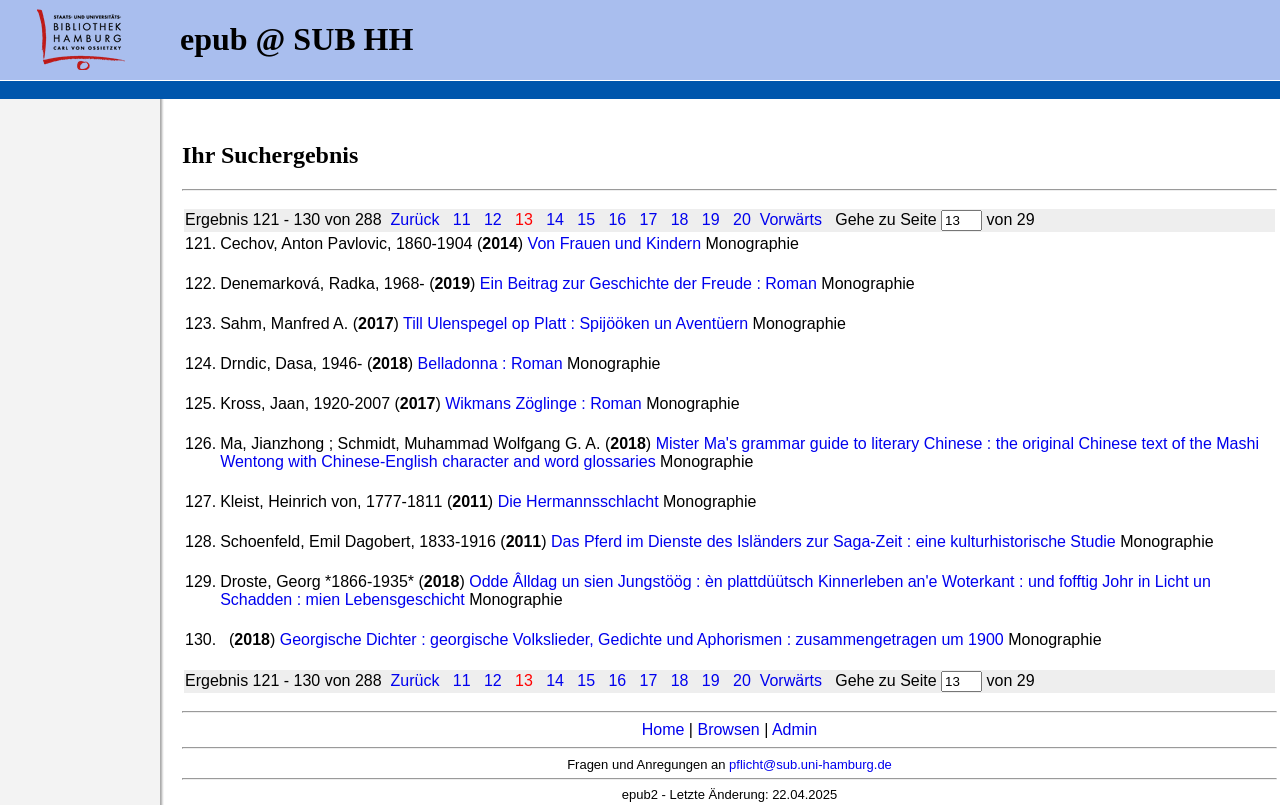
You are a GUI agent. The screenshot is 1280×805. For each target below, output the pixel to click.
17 (649, 219)
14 (555, 219)
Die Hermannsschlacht (578, 501)
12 (493, 219)
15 (586, 219)
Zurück (414, 219)
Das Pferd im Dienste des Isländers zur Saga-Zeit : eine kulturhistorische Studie (833, 541)
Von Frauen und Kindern (614, 243)
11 (462, 219)
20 (742, 219)
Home (663, 729)
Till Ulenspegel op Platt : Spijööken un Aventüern (575, 323)
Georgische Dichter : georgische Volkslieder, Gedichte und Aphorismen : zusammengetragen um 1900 (642, 639)
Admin (794, 729)
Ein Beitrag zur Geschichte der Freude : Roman (648, 283)
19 (711, 219)
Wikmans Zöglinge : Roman (543, 403)
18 (680, 219)
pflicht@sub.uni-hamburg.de (810, 764)
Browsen (728, 729)
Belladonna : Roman (490, 363)
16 (617, 219)
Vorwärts (791, 219)
